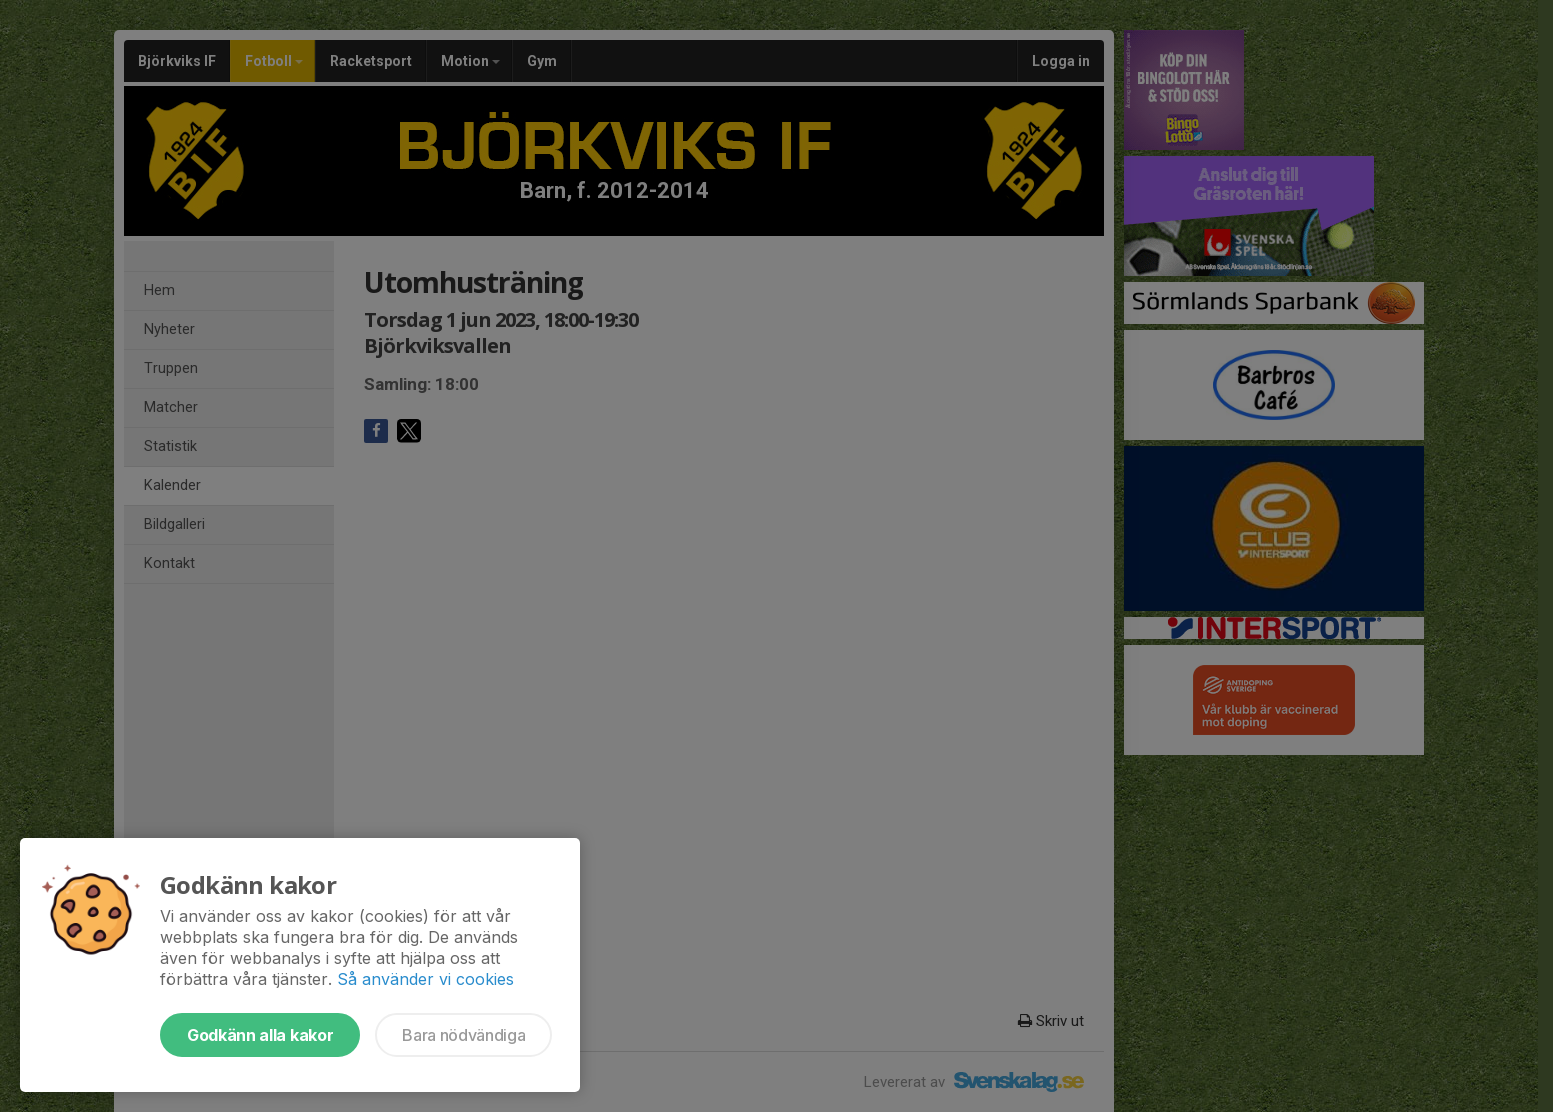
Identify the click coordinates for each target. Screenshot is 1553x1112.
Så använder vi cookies (425, 979)
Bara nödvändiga (463, 1035)
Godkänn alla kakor (260, 1035)
